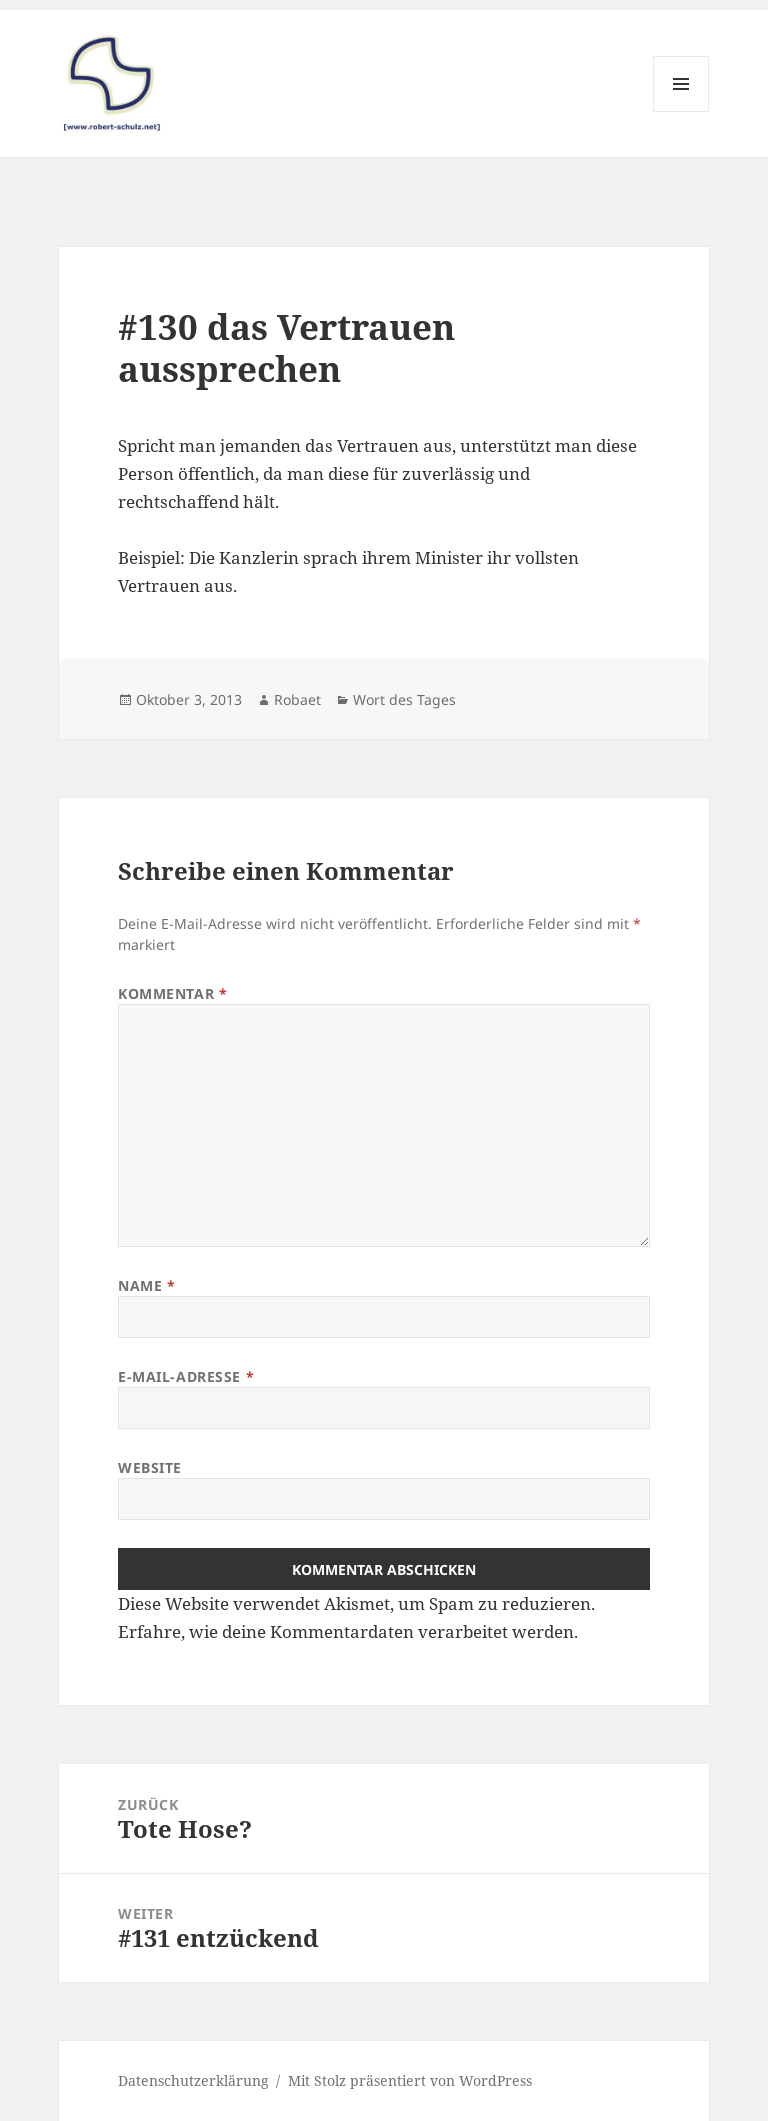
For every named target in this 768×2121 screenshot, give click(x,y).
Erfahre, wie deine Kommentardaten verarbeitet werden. (348, 1631)
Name (146, 1285)
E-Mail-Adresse (186, 1376)
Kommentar (172, 993)
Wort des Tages (404, 699)
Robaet (297, 699)
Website (150, 1467)
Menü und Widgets (681, 111)
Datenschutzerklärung (193, 2080)
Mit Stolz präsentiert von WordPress (410, 2080)
